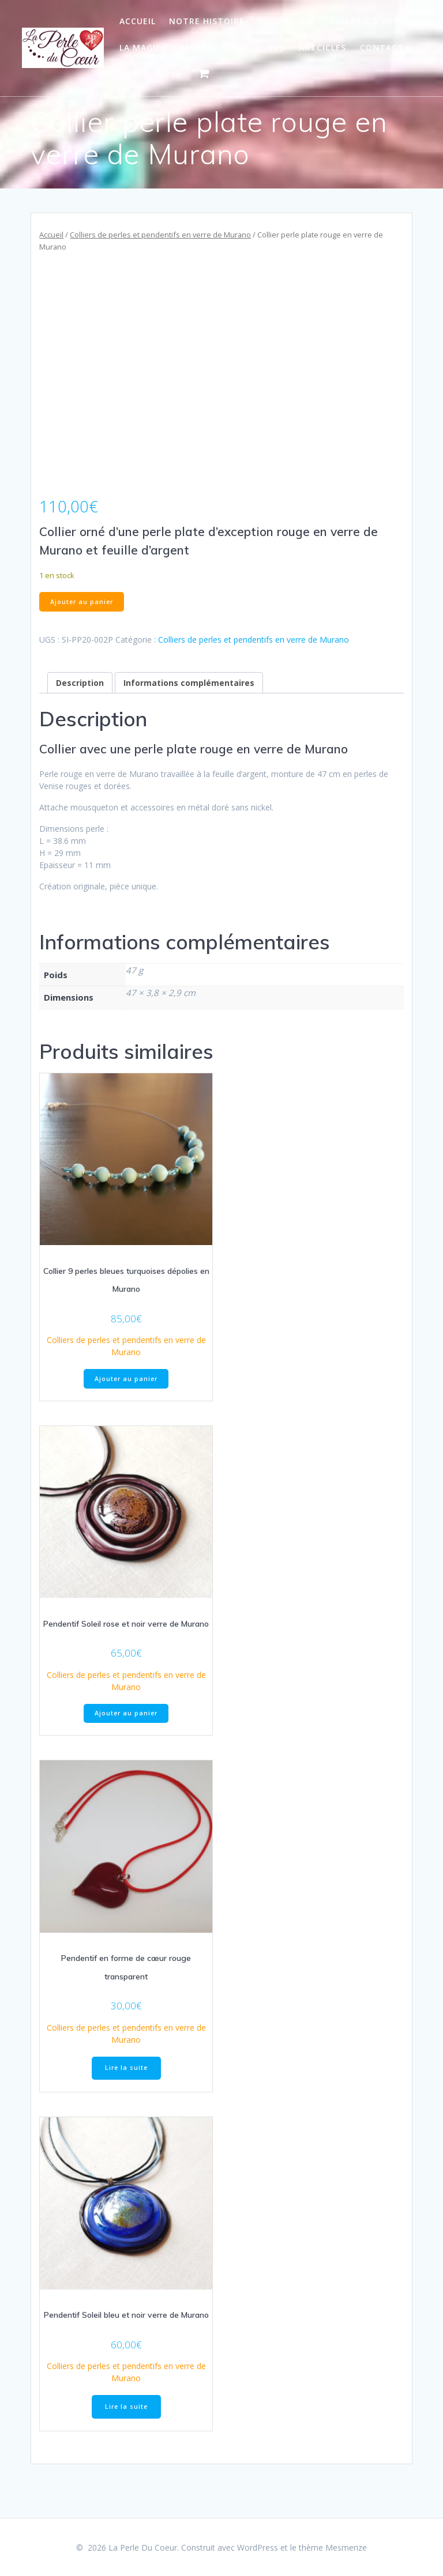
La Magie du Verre (163, 47)
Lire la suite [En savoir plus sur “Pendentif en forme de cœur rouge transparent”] (126, 2068)
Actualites (258, 47)
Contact (382, 47)
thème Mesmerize (333, 2547)
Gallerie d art (364, 21)
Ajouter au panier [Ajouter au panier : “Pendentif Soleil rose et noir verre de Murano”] (126, 1713)
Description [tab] (80, 682)
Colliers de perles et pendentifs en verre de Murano (160, 234)
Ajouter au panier (81, 602)
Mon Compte (150, 74)
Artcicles (322, 47)
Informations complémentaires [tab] (188, 682)
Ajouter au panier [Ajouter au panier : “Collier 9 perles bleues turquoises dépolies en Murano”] (126, 1379)
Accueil (137, 21)
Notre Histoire (207, 21)
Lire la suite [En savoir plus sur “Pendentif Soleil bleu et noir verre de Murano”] (126, 2406)
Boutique (281, 21)
